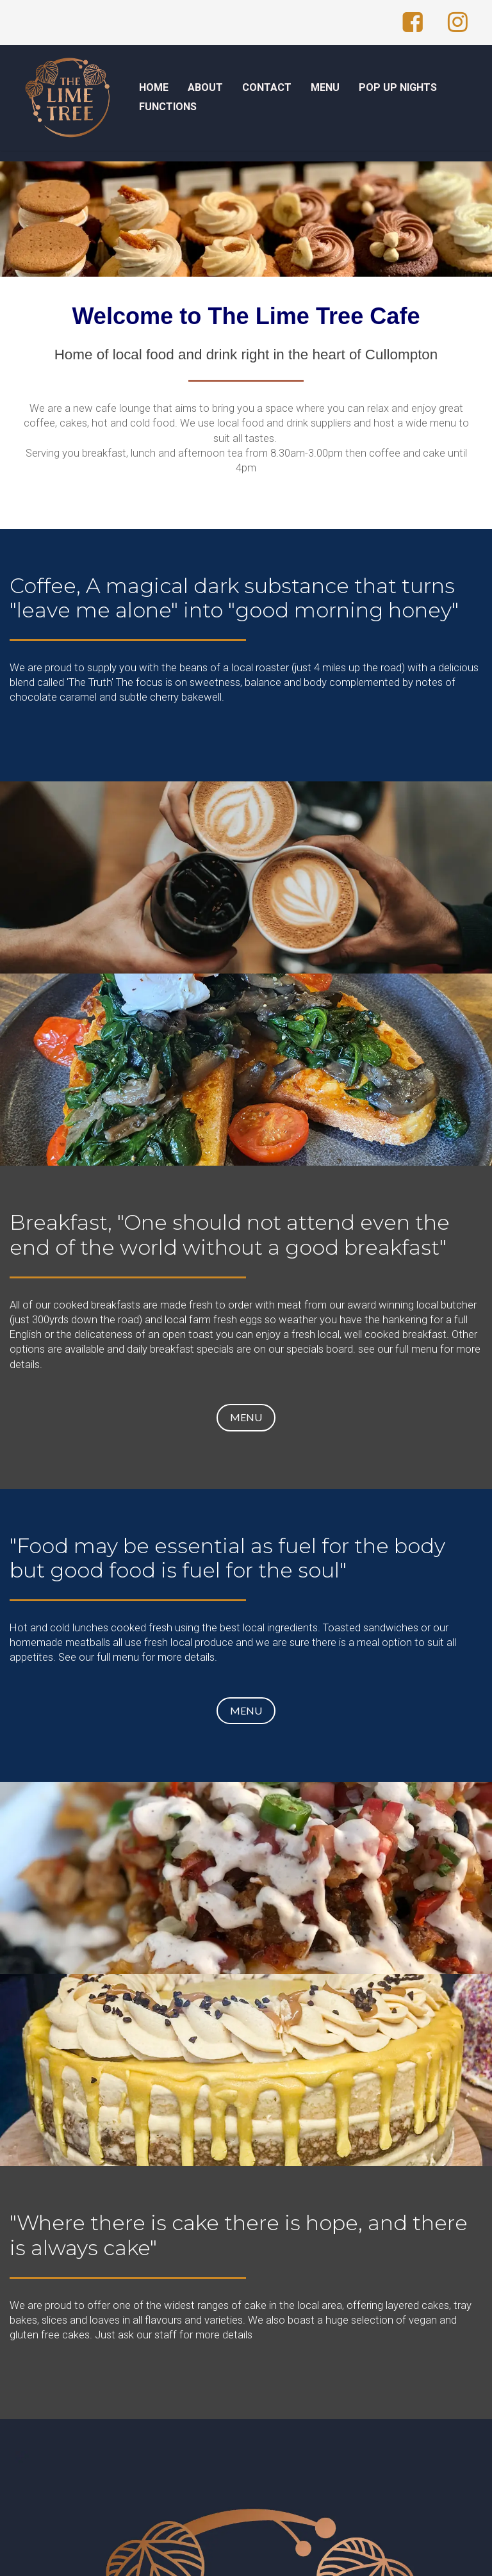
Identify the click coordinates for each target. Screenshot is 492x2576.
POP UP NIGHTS (398, 87)
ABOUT (205, 87)
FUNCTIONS (168, 107)
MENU (325, 87)
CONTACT (266, 87)
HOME (153, 87)
